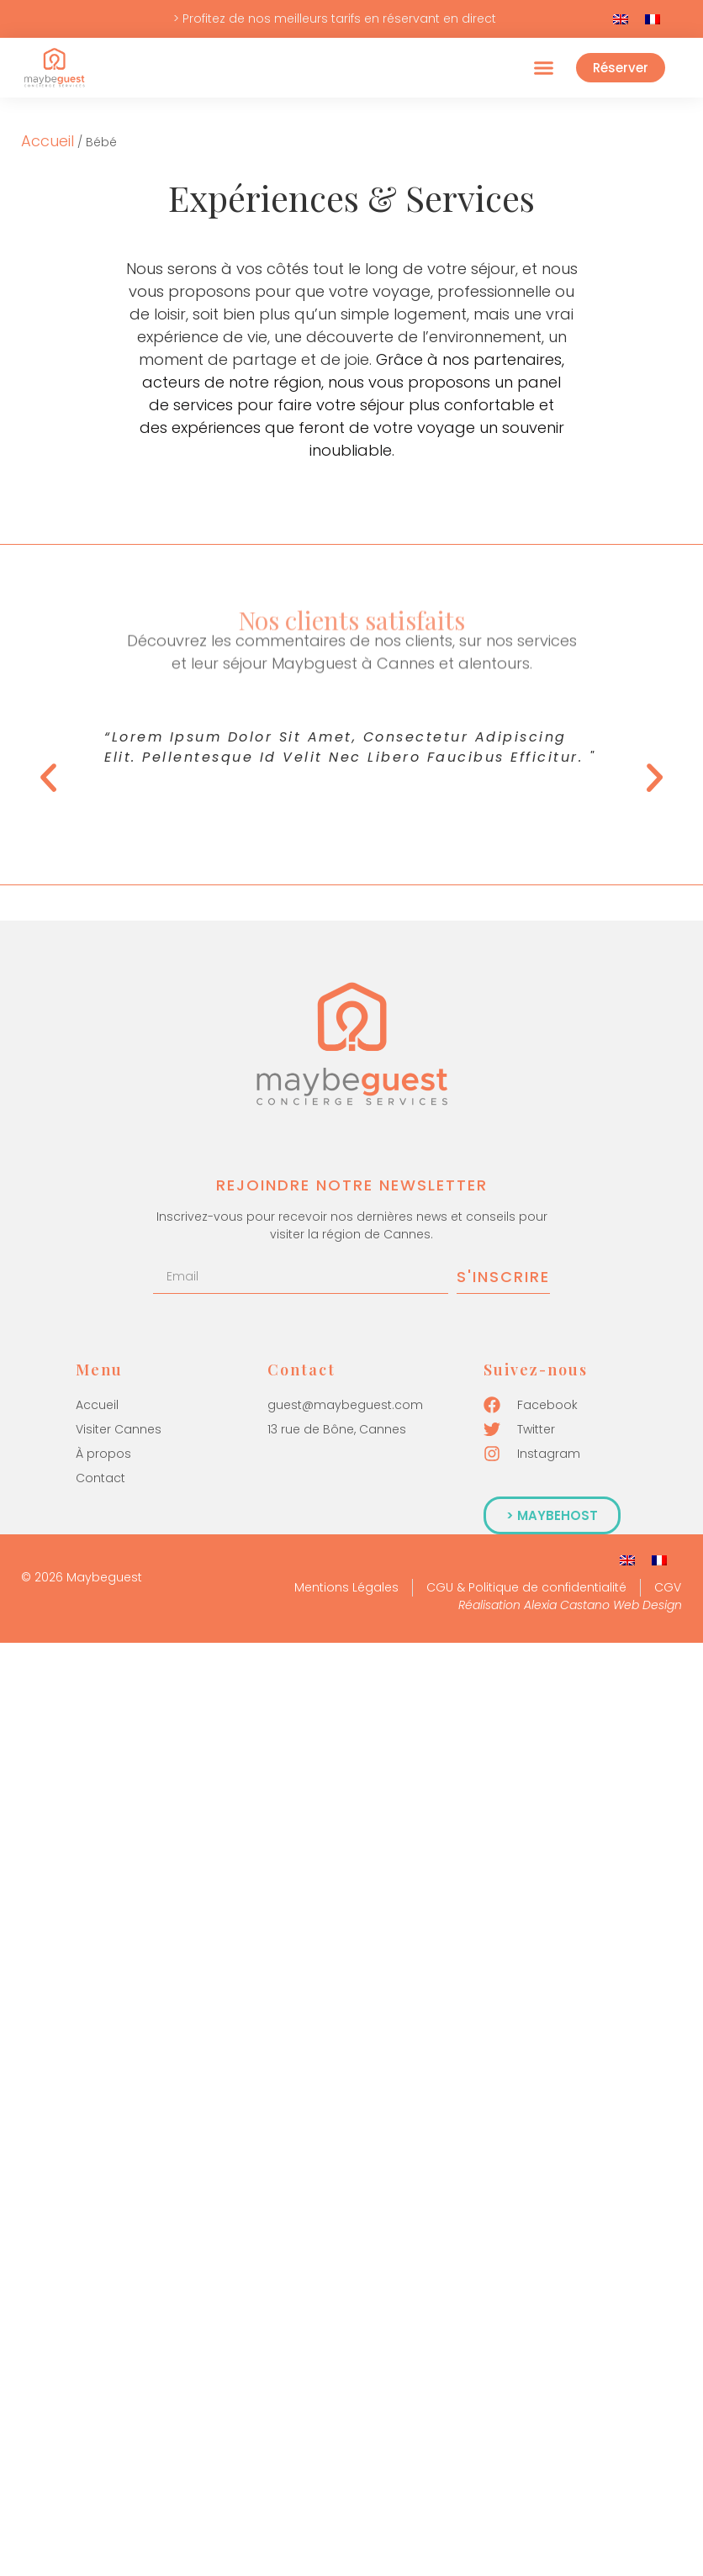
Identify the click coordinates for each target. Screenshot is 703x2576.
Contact (100, 1478)
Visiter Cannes (118, 1429)
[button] (543, 68)
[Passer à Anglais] (621, 19)
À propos (103, 1453)
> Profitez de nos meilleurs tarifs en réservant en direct (334, 18)
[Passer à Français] (653, 19)
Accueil (47, 140)
